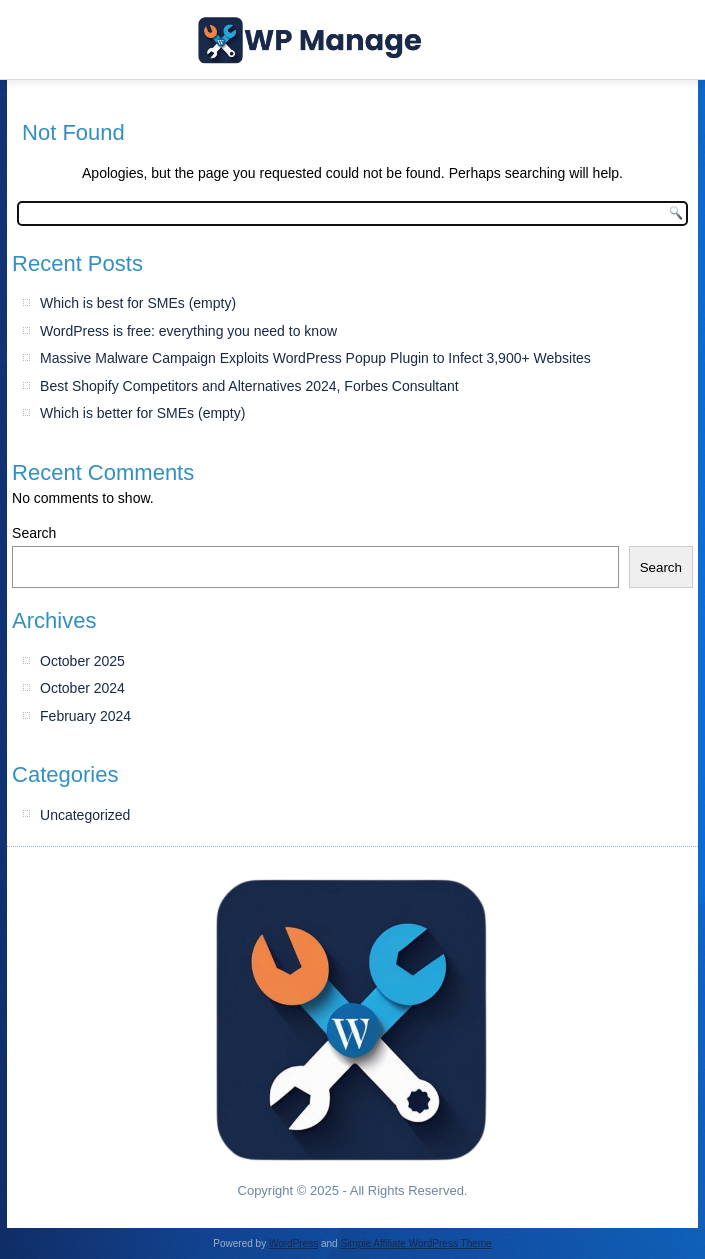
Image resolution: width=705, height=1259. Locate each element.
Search (34, 533)
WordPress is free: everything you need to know (188, 331)
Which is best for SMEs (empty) (138, 303)
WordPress (293, 1243)
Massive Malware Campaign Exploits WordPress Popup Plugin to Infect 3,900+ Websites (315, 358)
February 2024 (85, 716)
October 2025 (82, 661)
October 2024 (82, 688)
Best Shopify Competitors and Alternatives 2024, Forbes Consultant (249, 386)
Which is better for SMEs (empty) (142, 413)
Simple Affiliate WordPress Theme (415, 1243)
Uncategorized (85, 815)
